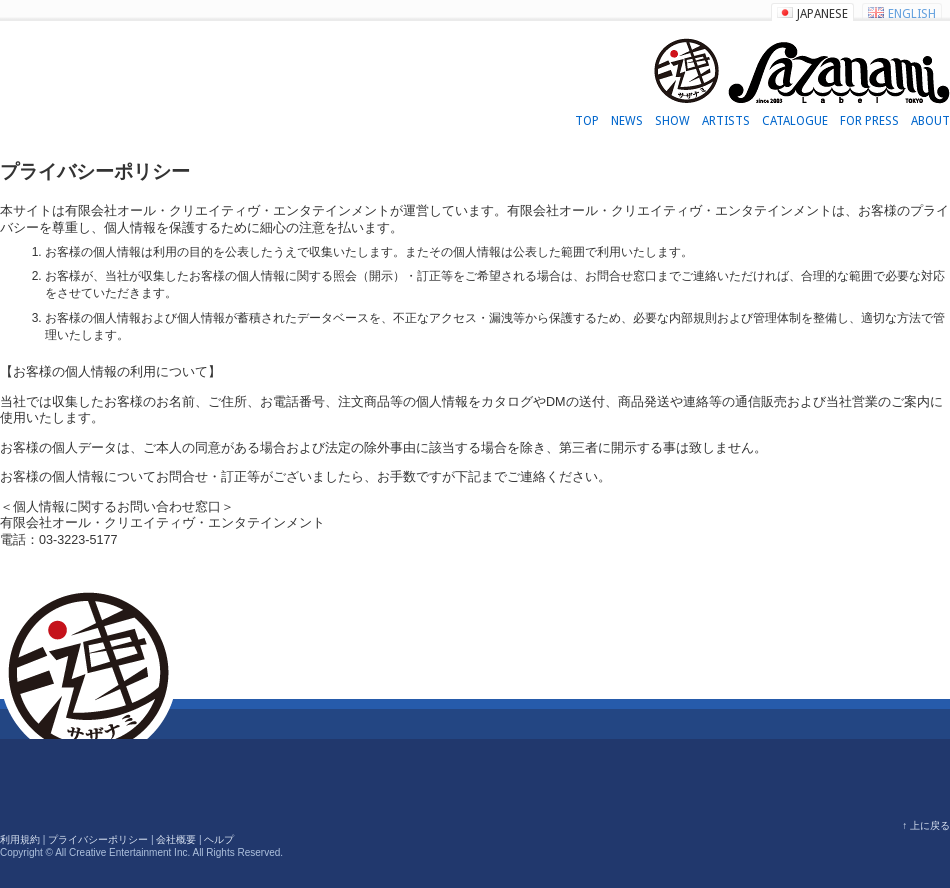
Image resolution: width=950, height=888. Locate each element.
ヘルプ (219, 839)
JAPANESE (822, 14)
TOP (587, 121)
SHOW (672, 121)
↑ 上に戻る (926, 825)
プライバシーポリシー (98, 839)
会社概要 (176, 839)
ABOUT (930, 121)
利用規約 (20, 839)
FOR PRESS (869, 121)
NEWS (627, 121)
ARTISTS (726, 121)
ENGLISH (912, 14)
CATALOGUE (795, 121)
